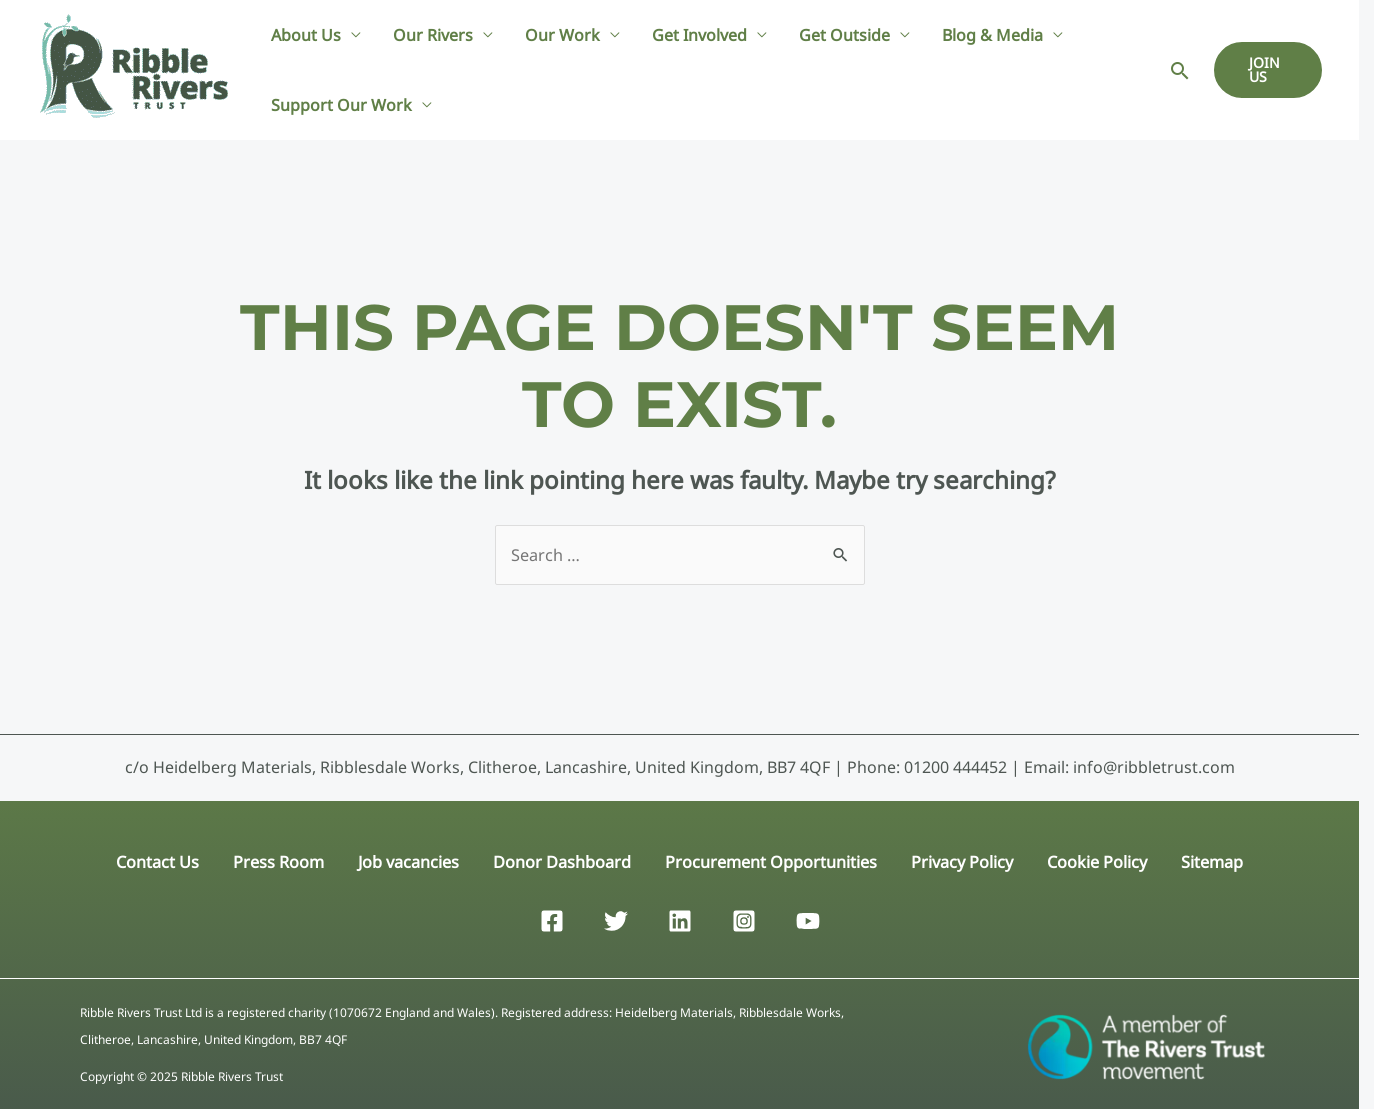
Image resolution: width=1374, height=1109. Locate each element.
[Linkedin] (680, 916)
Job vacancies (411, 858)
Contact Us (164, 858)
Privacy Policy (959, 858)
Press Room (283, 858)
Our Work (562, 35)
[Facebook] (552, 916)
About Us (306, 35)
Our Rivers (433, 35)
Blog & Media (992, 35)
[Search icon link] (1180, 70)
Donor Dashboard (563, 858)
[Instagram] (744, 916)
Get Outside (844, 35)
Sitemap (1205, 858)
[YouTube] (808, 916)
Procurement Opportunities (770, 858)
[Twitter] (616, 916)
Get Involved (699, 35)
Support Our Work (341, 105)
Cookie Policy (1092, 858)
